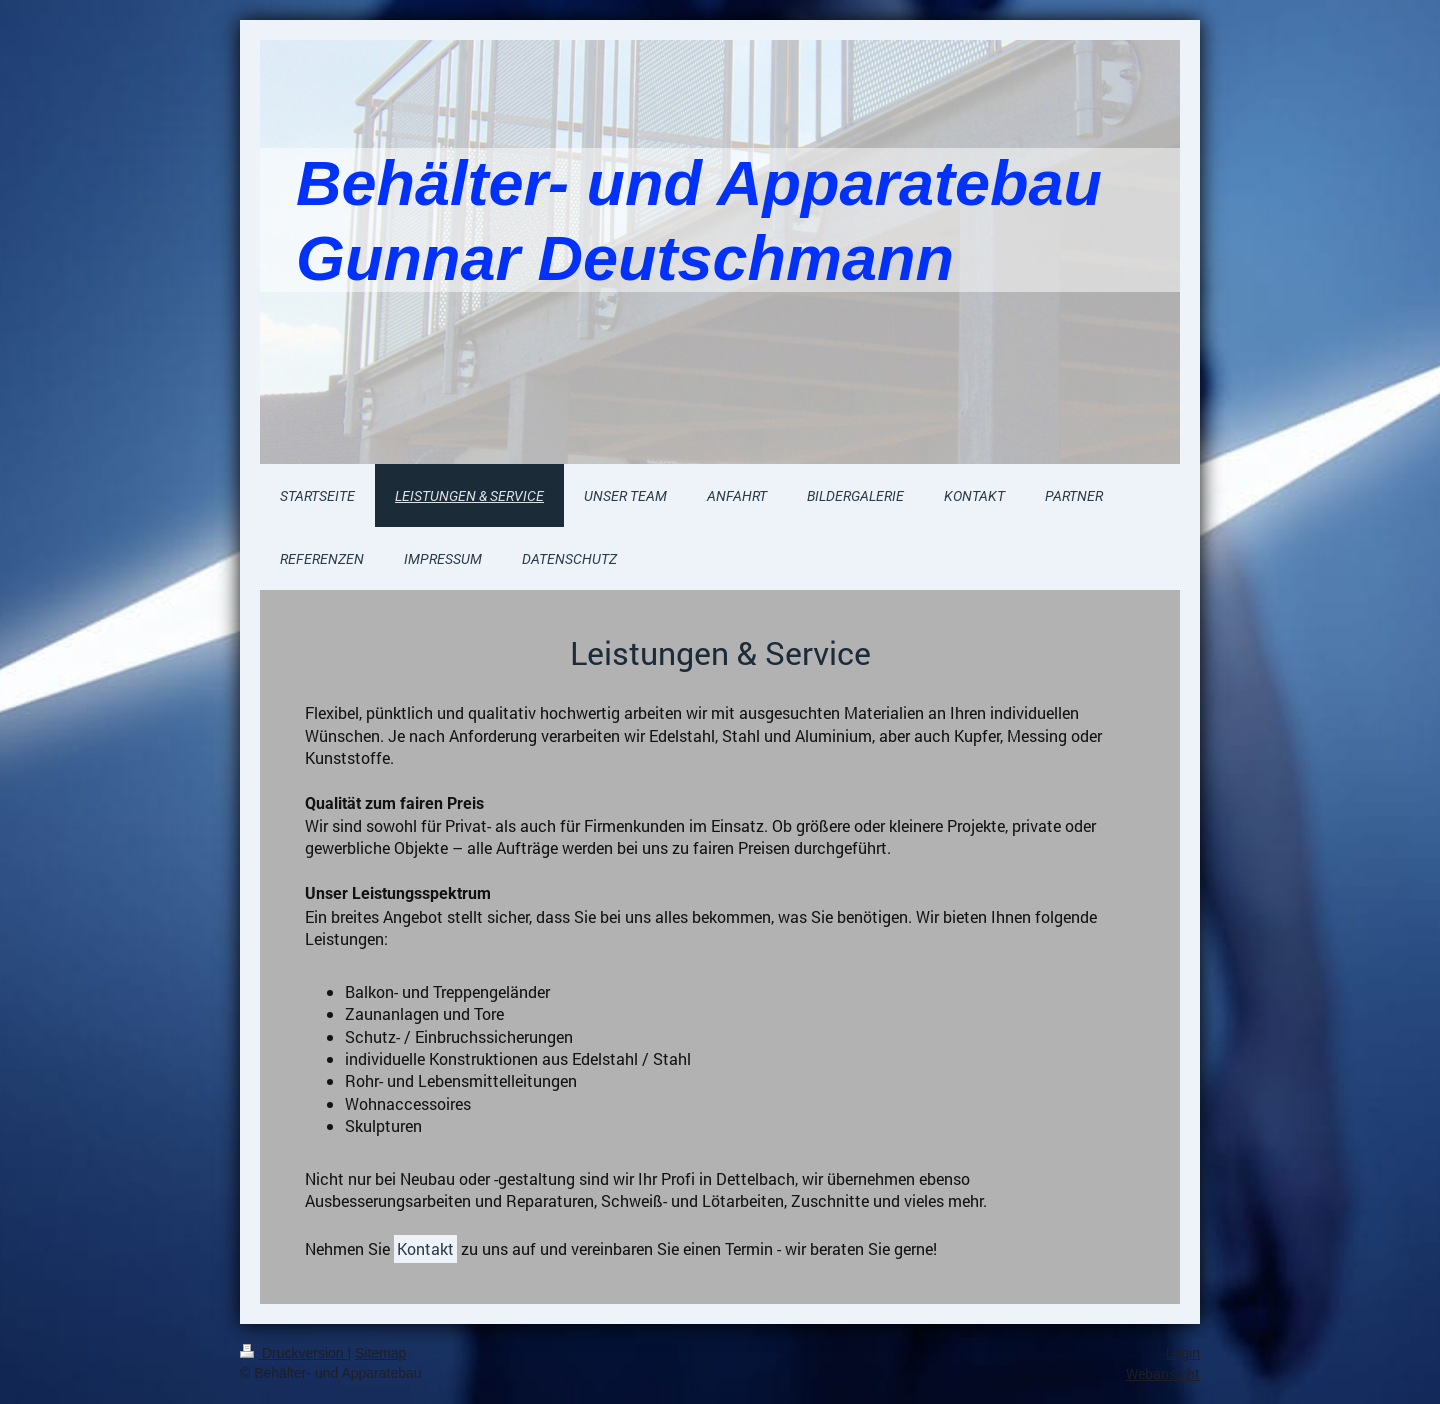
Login (1183, 1353)
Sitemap (380, 1353)
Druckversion (293, 1353)
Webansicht (1163, 1373)
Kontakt (425, 1248)
